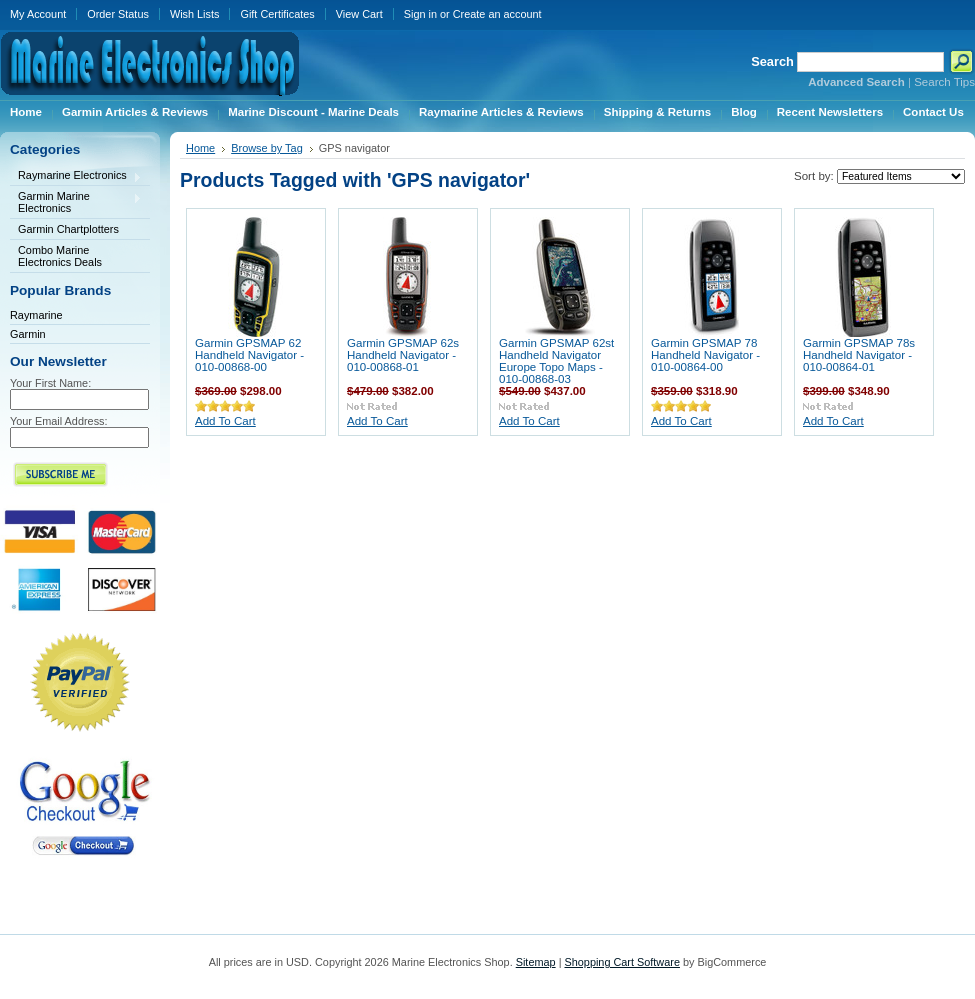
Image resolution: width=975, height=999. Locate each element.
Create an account (497, 14)
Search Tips (944, 82)
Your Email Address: (59, 421)
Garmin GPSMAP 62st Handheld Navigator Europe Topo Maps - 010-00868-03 (556, 361)
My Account (38, 14)
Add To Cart (225, 421)
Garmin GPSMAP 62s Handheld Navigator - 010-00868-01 (403, 355)
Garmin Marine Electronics (76, 202)
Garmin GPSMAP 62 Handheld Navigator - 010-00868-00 (249, 355)
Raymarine (36, 315)
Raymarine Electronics (76, 176)
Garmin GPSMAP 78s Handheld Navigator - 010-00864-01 (859, 355)
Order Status (118, 14)
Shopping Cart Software (621, 962)
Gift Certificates (277, 14)
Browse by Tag (267, 148)
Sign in (420, 14)
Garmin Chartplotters (68, 229)
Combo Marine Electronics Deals (60, 256)
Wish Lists (195, 14)
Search (772, 61)
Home (200, 148)
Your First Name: (50, 383)
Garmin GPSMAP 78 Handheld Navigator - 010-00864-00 (705, 355)
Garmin (28, 334)
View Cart (359, 14)
